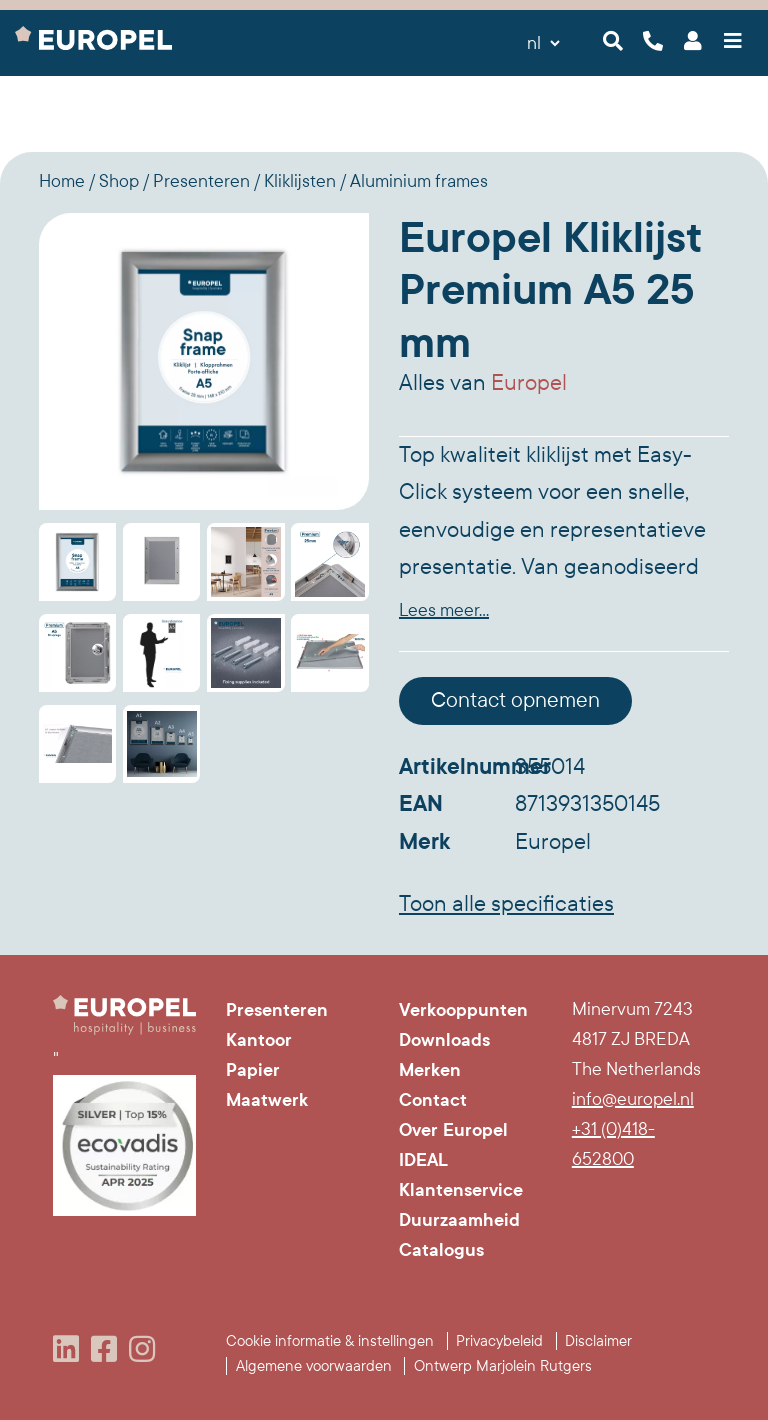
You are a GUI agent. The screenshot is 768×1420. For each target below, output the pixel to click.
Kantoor (259, 1040)
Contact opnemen (515, 700)
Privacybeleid (499, 1341)
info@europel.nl (633, 1099)
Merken (430, 1070)
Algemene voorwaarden (314, 1366)
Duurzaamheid (459, 1220)
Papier (253, 1070)
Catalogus (441, 1250)
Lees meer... (444, 610)
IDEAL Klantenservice (461, 1175)
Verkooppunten (463, 1010)
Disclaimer (598, 1341)
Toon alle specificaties (506, 904)
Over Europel (453, 1130)
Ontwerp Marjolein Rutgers (503, 1366)
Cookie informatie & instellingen (330, 1341)
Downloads (444, 1040)
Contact (433, 1100)
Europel (529, 383)
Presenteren (277, 1010)
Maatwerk (267, 1100)
